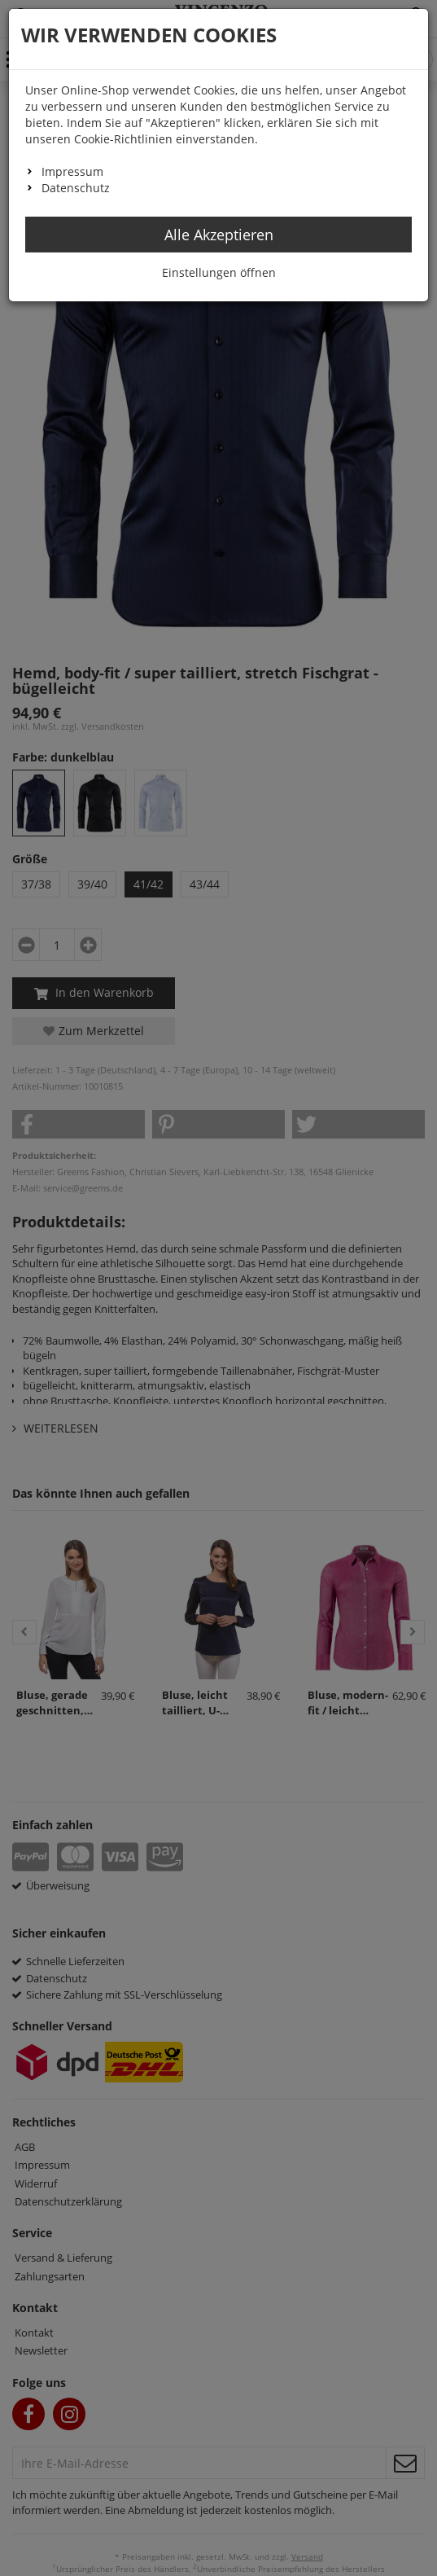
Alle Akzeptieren (218, 234)
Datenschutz (76, 187)
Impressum (72, 171)
